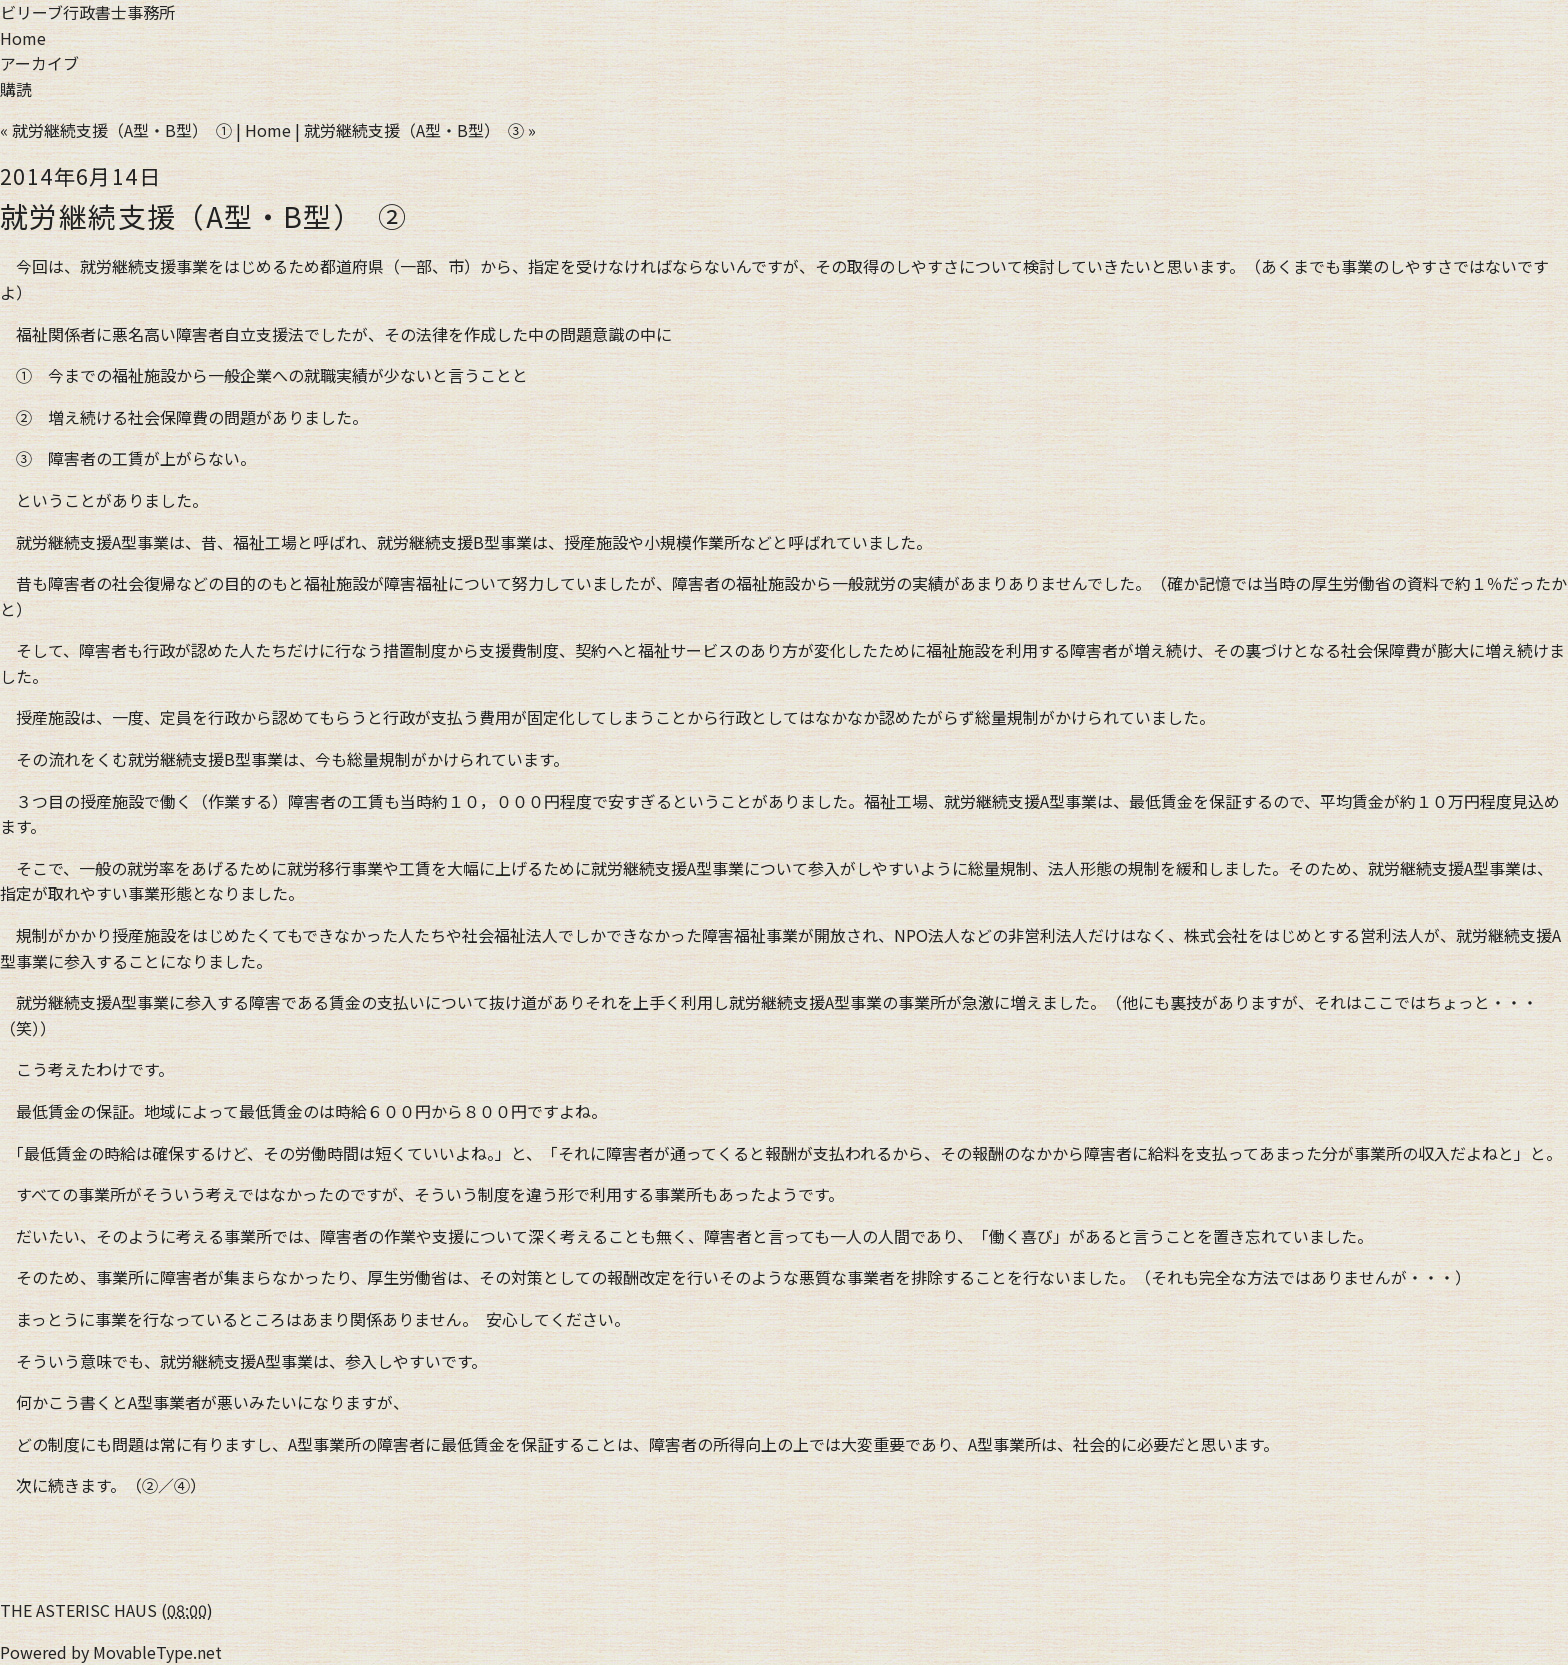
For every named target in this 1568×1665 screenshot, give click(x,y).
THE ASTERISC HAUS (78, 1610)
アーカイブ (39, 63)
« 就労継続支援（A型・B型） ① (116, 130)
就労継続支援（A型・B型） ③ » (420, 130)
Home (23, 38)
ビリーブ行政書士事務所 (87, 12)
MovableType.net (157, 1652)
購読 (16, 89)
